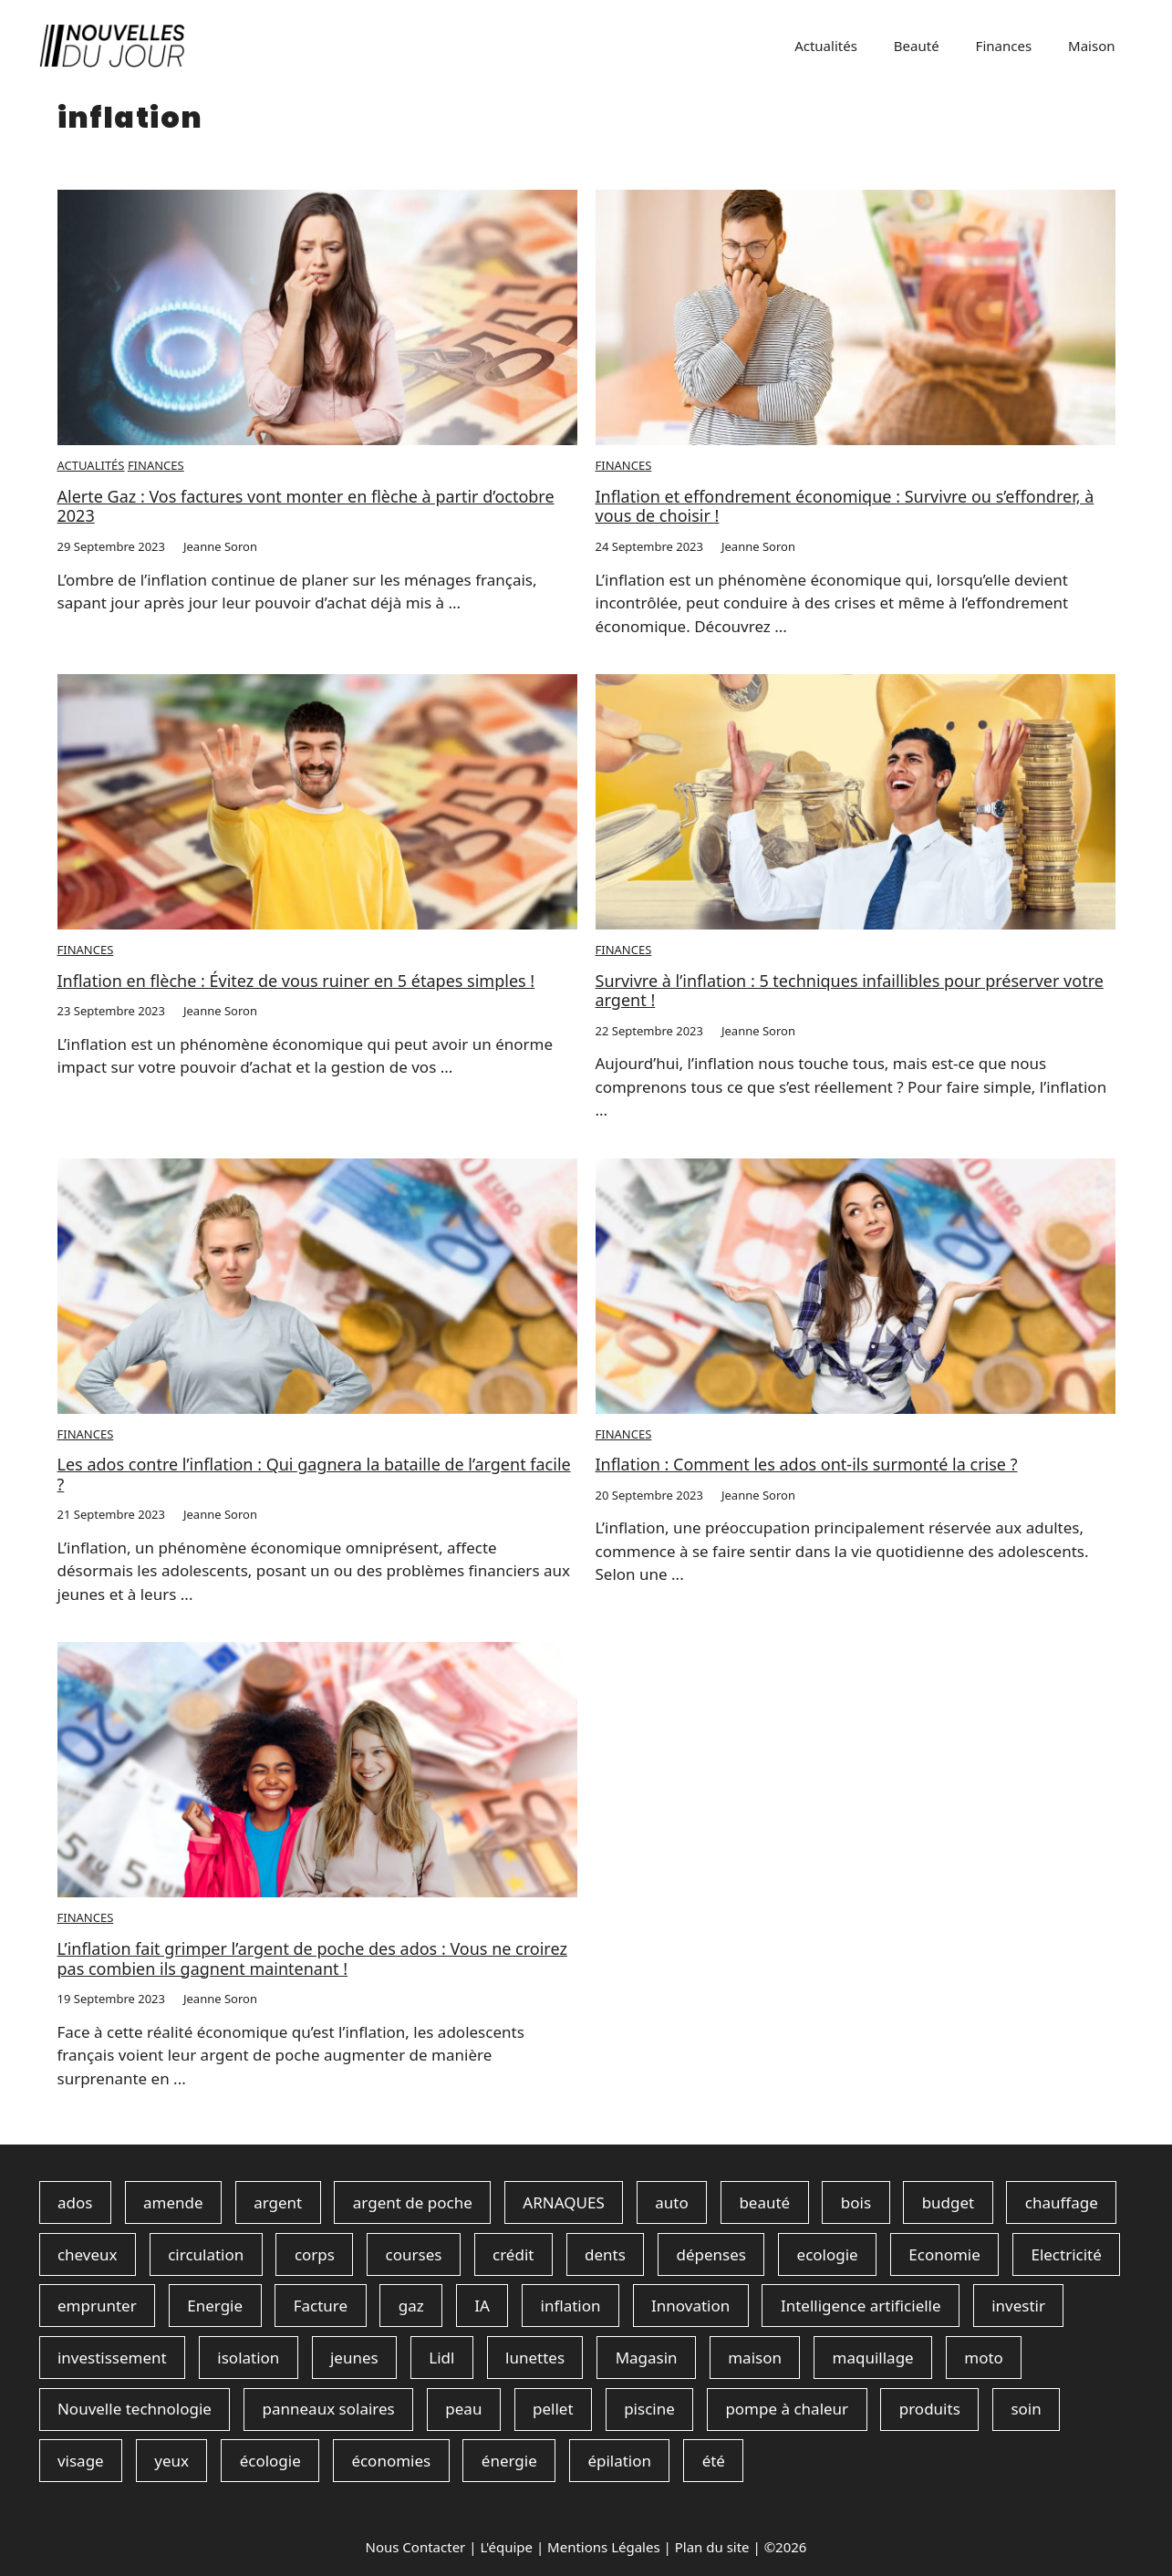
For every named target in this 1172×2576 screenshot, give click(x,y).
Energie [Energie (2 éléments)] (215, 2305)
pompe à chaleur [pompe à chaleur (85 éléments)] (786, 2408)
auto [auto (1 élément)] (671, 2202)
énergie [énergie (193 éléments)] (509, 2460)
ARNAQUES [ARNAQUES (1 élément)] (563, 2202)
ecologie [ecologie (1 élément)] (827, 2254)
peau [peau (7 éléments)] (463, 2408)
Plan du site (712, 2547)
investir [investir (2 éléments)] (1018, 2305)
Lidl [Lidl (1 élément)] (441, 2357)
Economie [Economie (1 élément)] (944, 2254)
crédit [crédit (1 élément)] (513, 2254)
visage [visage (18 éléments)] (80, 2460)
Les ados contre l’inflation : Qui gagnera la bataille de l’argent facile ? (314, 1474)
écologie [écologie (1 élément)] (270, 2460)
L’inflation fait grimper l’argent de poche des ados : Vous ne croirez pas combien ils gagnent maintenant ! (312, 1958)
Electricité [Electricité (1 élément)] (1066, 2254)
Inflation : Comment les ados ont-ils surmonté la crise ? (807, 1464)
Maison (1091, 45)
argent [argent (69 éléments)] (278, 2202)
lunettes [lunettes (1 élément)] (535, 2357)
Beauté (916, 45)
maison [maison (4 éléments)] (755, 2357)
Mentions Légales (603, 2547)
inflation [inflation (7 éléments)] (571, 2305)
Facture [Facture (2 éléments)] (320, 2305)
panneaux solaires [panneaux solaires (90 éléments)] (329, 2408)
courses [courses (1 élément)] (414, 2254)
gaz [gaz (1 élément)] (411, 2305)
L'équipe (506, 2547)
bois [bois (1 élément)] (856, 2202)
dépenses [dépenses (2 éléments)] (710, 2254)
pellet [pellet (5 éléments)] (553, 2408)
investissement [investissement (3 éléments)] (112, 2357)
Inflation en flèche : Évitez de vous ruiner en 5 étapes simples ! (296, 981)
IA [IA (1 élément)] (482, 2305)
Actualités (825, 45)
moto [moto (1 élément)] (983, 2357)
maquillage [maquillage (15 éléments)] (873, 2357)
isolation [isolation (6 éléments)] (248, 2357)
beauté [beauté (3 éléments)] (764, 2202)
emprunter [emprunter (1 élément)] (97, 2305)
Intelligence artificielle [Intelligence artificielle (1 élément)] (861, 2305)
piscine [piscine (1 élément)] (649, 2408)
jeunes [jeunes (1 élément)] (354, 2357)
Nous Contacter (416, 2547)
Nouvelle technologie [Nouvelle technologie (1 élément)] (134, 2408)
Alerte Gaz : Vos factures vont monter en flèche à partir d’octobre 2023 (306, 506)
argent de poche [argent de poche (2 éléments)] (412, 2202)
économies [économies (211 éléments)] (390, 2460)
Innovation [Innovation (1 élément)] (690, 2305)
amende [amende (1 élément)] (173, 2202)
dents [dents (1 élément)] (605, 2254)
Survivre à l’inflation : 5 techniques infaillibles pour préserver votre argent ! (850, 991)
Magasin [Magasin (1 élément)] (647, 2357)
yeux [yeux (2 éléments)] (171, 2460)
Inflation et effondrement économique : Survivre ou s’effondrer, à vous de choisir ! (845, 506)
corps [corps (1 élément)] (315, 2254)
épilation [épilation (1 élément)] (619, 2460)
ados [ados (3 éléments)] (74, 2202)
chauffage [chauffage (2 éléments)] (1061, 2202)
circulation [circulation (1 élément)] (206, 2254)
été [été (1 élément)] (713, 2460)
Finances (1004, 45)
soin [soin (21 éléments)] (1026, 2408)
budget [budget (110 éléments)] (948, 2202)
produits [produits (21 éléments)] (929, 2408)
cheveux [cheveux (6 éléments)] (87, 2254)
